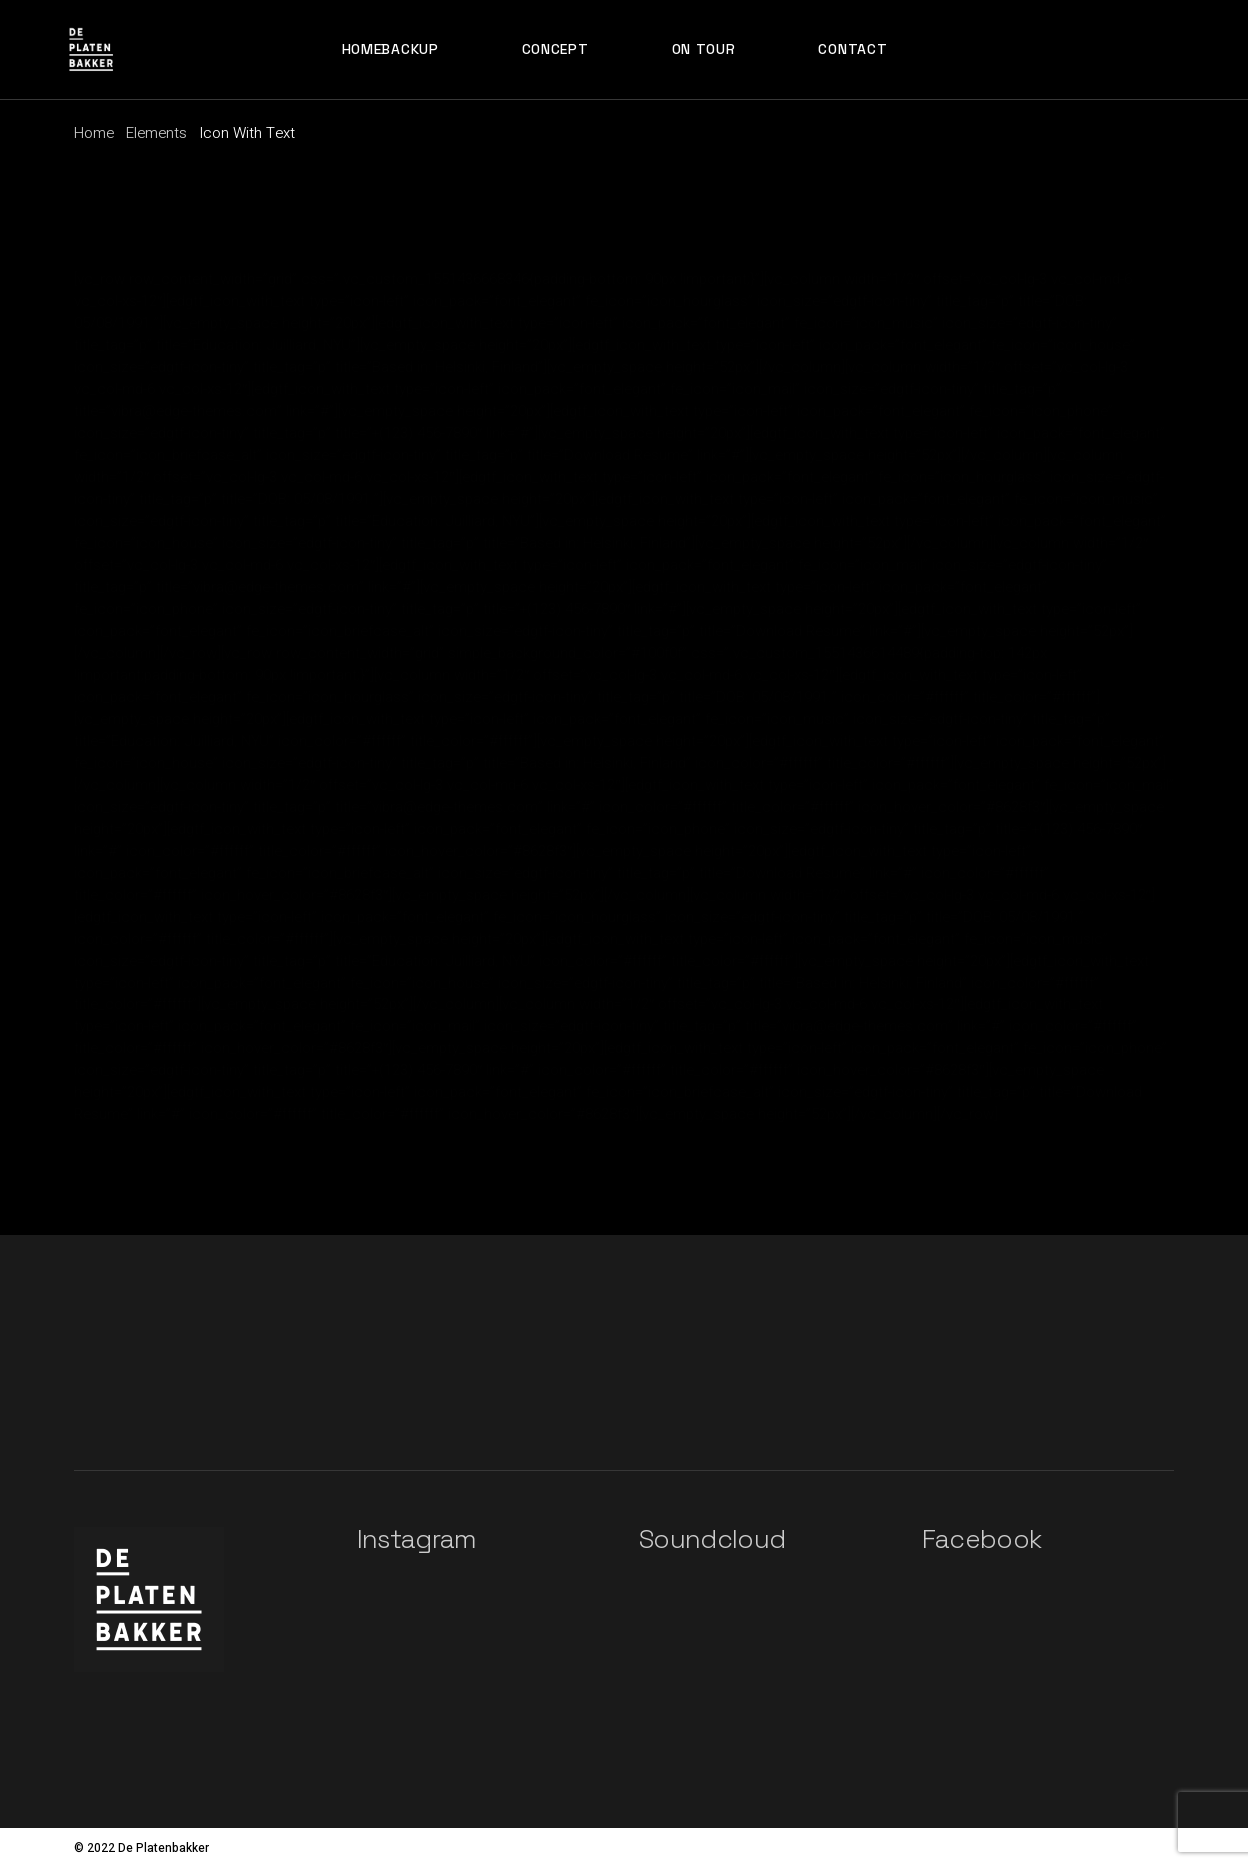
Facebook (982, 1539)
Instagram (417, 1539)
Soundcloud (712, 1539)
